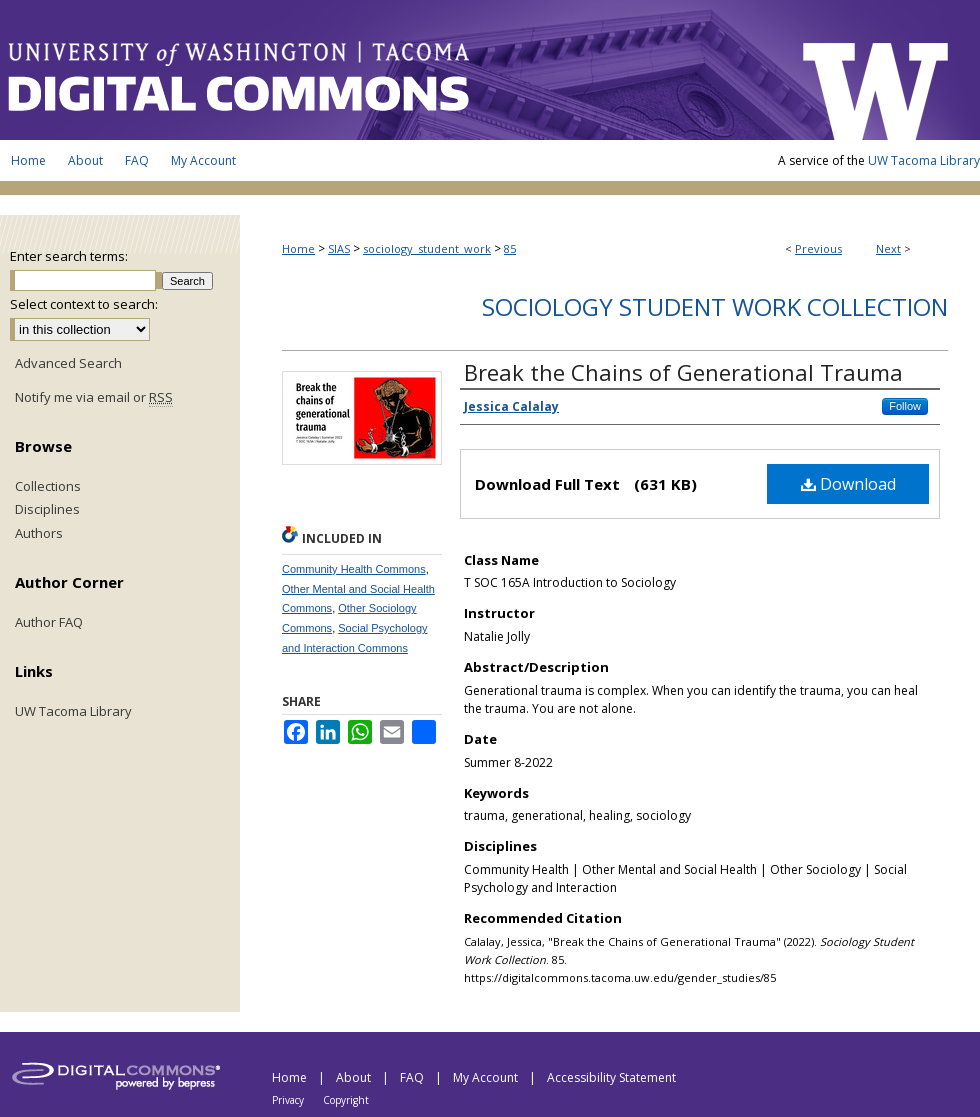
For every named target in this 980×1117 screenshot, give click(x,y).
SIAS (339, 248)
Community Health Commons (354, 569)
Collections (48, 487)
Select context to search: (84, 304)
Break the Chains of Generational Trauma (683, 372)
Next (888, 248)
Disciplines (47, 510)
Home (298, 248)
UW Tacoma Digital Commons (390, 70)
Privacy (289, 1100)
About (355, 1077)
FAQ (413, 1077)
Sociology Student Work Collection (715, 306)
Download (848, 484)
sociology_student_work (427, 248)
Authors (39, 534)
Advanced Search (68, 363)
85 (510, 248)
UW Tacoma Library (924, 160)
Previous (818, 248)
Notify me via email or (94, 398)
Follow (905, 406)
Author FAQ (49, 623)
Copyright (346, 1100)
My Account (487, 1077)
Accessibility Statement (611, 1077)
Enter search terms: (69, 256)
